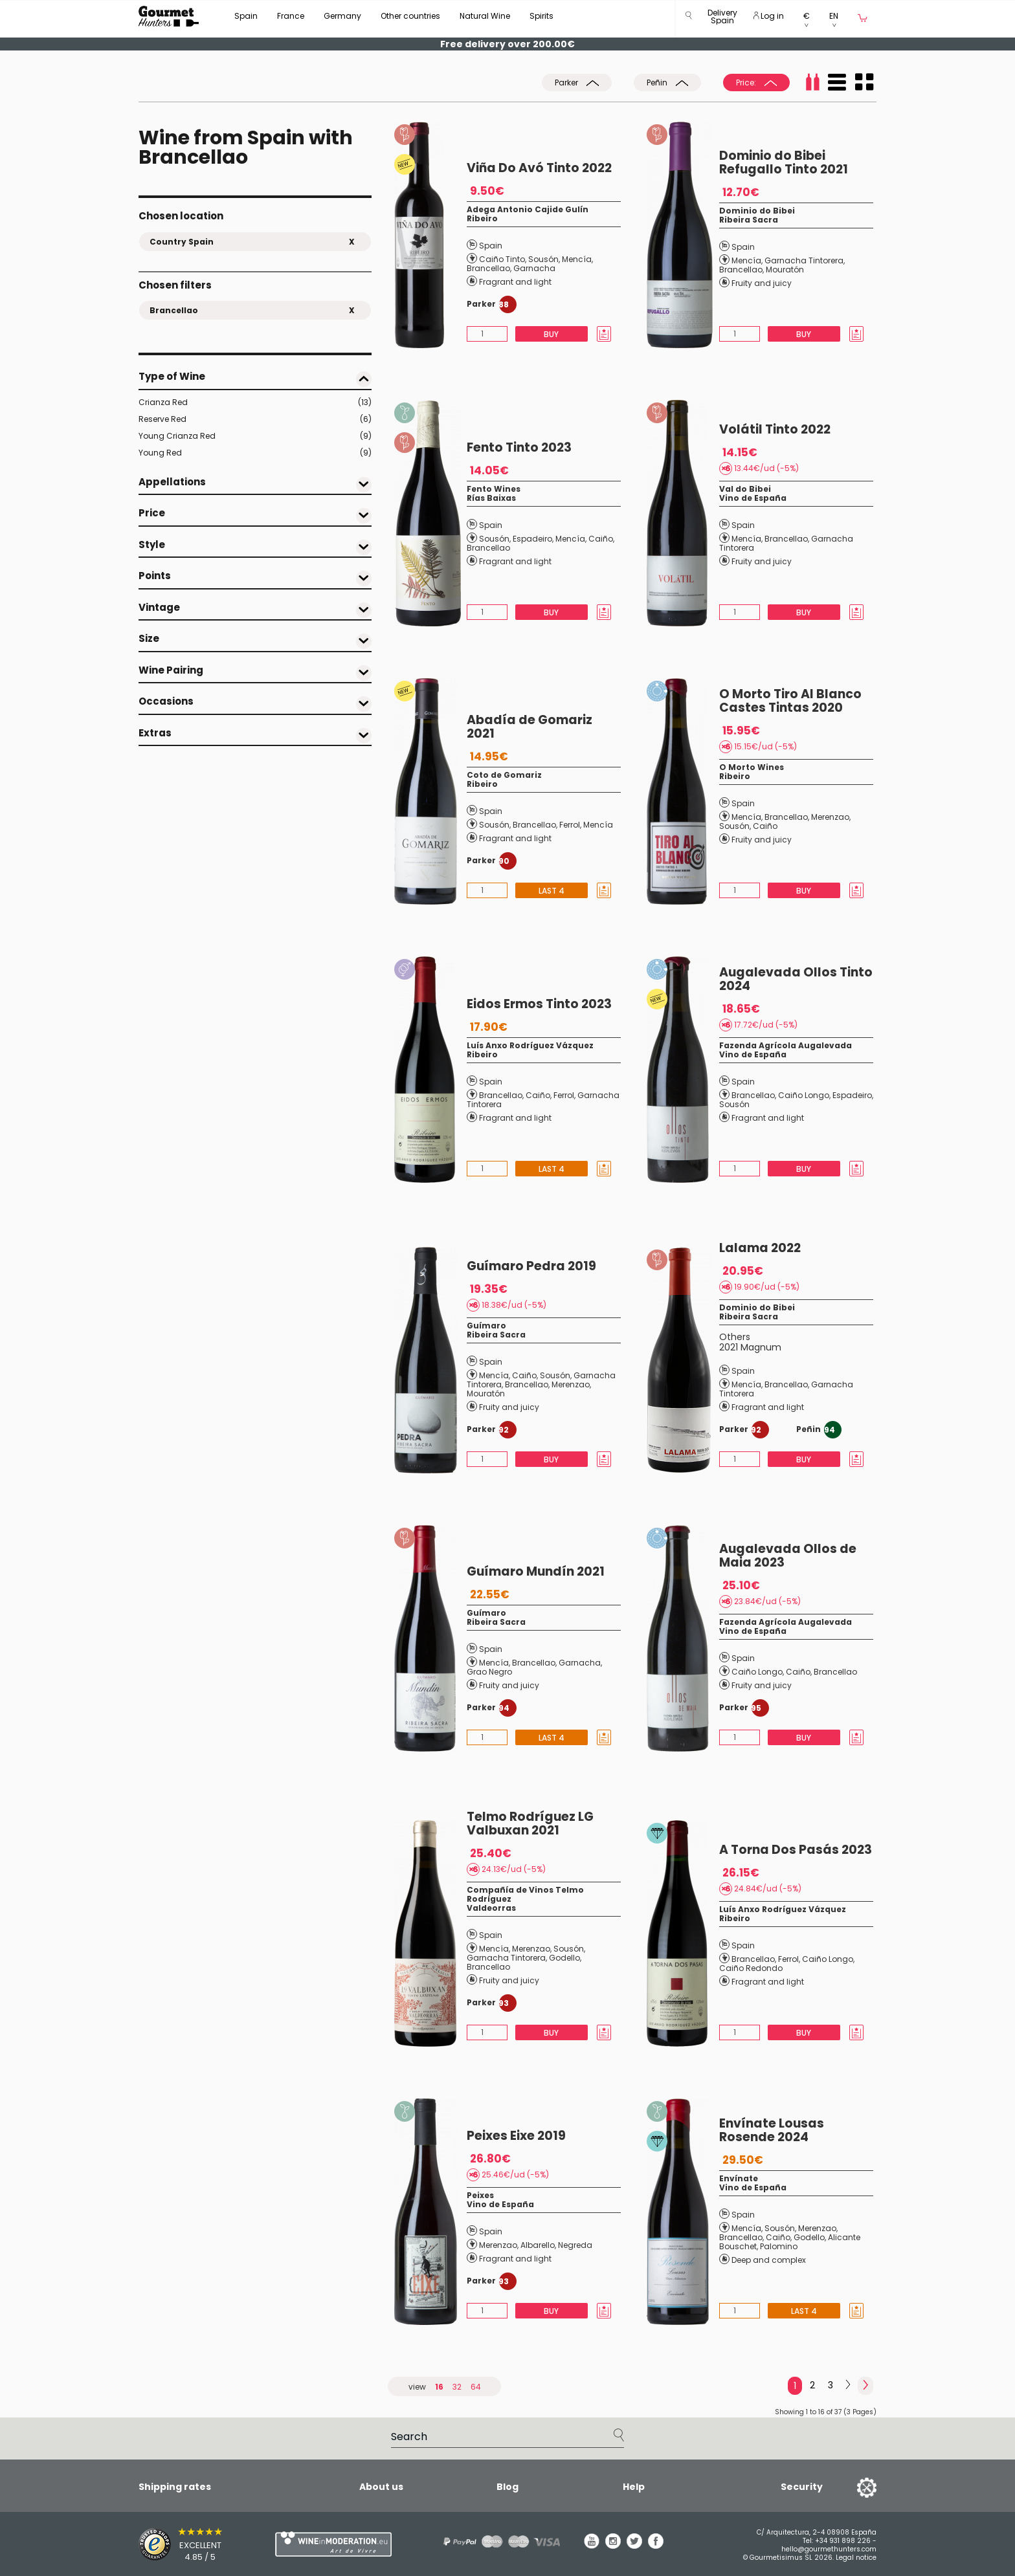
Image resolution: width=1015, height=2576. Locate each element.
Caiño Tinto (502, 259)
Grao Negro (489, 1671)
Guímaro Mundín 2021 (536, 1571)
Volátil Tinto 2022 (775, 429)
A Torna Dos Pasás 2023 (795, 1849)
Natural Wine (485, 15)
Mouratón (785, 269)
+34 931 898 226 (843, 2541)
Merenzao (830, 816)
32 (457, 2386)
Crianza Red (255, 402)
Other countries (410, 15)
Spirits (541, 15)
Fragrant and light (515, 281)
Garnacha (534, 268)
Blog (507, 2486)
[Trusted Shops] (184, 2544)
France (290, 15)
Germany (342, 15)
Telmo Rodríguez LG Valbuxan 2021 (530, 1823)
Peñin (667, 82)
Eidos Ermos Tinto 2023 (539, 1004)
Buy (551, 334)
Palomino (779, 2246)
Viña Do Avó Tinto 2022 (539, 168)
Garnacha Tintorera (803, 260)
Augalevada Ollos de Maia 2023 (787, 1555)
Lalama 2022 (760, 1248)
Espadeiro (532, 538)
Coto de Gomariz (504, 774)
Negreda (575, 2245)
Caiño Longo (803, 1095)
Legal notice (856, 2557)
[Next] (848, 2385)
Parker (577, 82)
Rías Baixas (491, 497)
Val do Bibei (745, 488)
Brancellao (488, 268)
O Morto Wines (751, 767)
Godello (564, 1957)
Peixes (480, 2195)
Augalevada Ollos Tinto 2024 (796, 979)
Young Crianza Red (255, 436)
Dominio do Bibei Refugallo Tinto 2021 (783, 162)
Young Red (255, 453)
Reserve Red (255, 419)
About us (381, 2486)
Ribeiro (482, 218)
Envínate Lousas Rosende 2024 (771, 2130)
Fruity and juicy (761, 283)
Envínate (738, 2178)
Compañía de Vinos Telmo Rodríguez (525, 1894)
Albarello (537, 2245)
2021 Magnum (750, 1347)
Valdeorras (491, 1907)
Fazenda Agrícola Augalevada (785, 1045)
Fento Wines (493, 488)
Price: (756, 82)
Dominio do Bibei (757, 210)
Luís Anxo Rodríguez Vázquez (530, 1045)
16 (439, 2386)
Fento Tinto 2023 (519, 447)
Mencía (577, 259)
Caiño (600, 538)
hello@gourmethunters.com (828, 2549)
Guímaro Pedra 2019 (531, 1266)
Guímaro (486, 1325)
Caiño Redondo (751, 1968)
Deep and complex (768, 2259)
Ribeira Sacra (748, 219)
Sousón (543, 259)
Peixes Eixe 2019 (516, 2135)
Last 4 (551, 890)
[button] (722, 19)
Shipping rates (175, 2486)
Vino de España (752, 497)
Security (802, 2486)
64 (476, 2386)
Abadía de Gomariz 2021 (529, 726)
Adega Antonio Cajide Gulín (527, 209)
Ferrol (569, 824)
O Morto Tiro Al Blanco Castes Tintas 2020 (790, 700)
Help (634, 2486)
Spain (246, 15)
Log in (768, 15)
